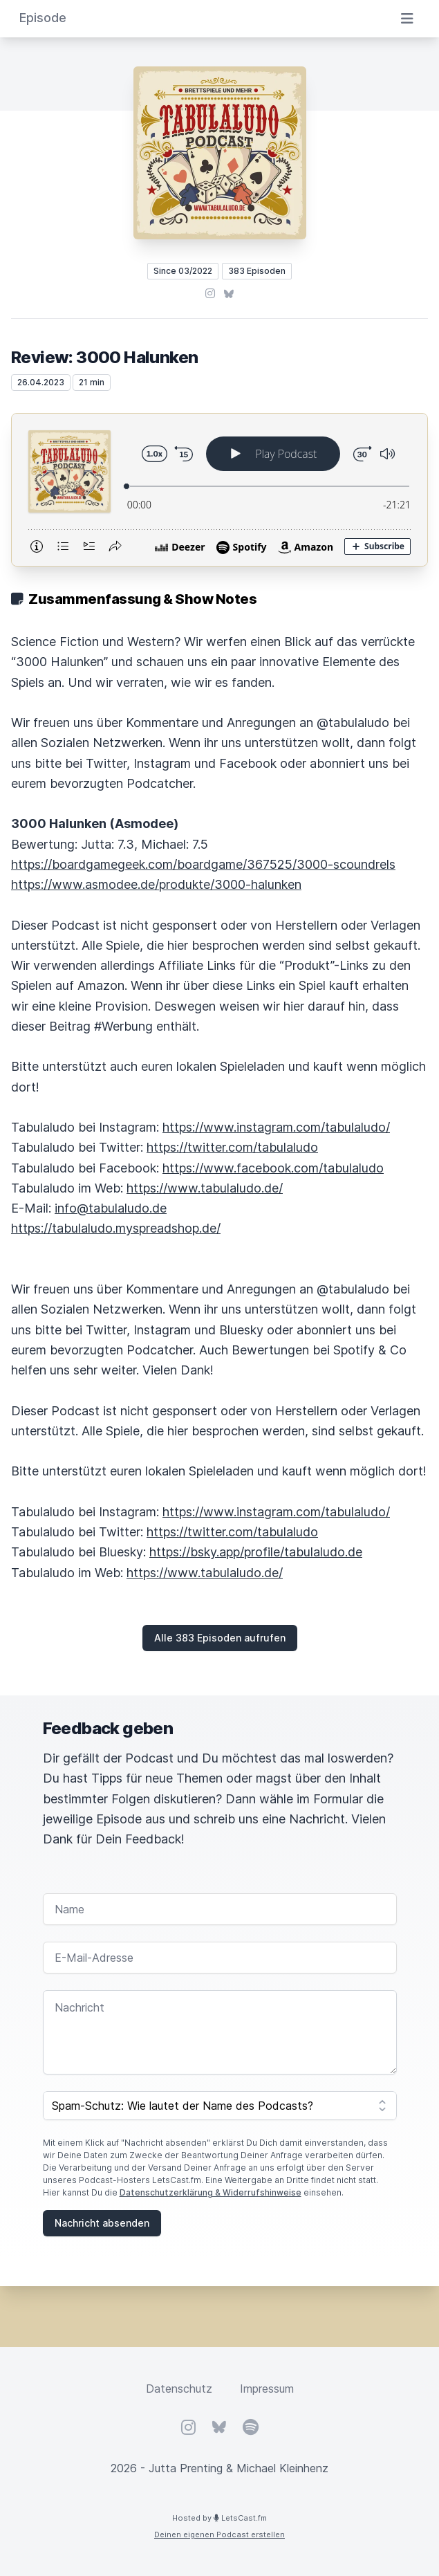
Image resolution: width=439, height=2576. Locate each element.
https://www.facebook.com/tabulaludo (273, 1168)
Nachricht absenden (102, 2223)
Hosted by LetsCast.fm (219, 2518)
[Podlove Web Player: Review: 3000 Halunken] (219, 490)
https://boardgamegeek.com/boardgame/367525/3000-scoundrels (203, 864)
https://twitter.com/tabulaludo (232, 1147)
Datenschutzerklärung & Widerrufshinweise (210, 2192)
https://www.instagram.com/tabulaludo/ (276, 1127)
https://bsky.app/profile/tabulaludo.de (255, 1552)
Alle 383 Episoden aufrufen (220, 1638)
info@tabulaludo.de (111, 1208)
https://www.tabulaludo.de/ (205, 1188)
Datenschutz (179, 2388)
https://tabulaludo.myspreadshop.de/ (116, 1228)
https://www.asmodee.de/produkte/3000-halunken (156, 884)
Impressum (267, 2388)
